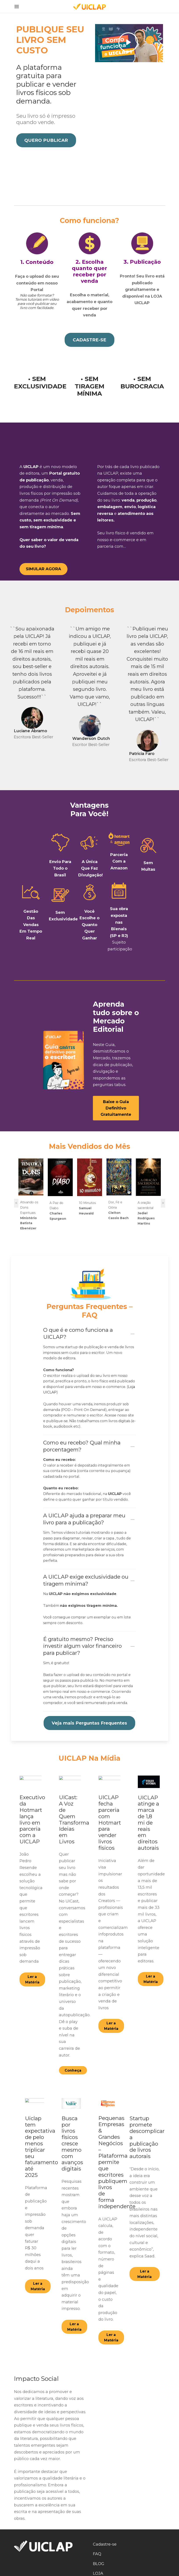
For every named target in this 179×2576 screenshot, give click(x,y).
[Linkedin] (65, 2562)
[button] (46, 140)
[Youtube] (81, 2562)
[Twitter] (34, 2562)
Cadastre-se (105, 2522)
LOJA (98, 2551)
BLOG (98, 2541)
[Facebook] (19, 2562)
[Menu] (16, 7)
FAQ (97, 2532)
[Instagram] (50, 2562)
